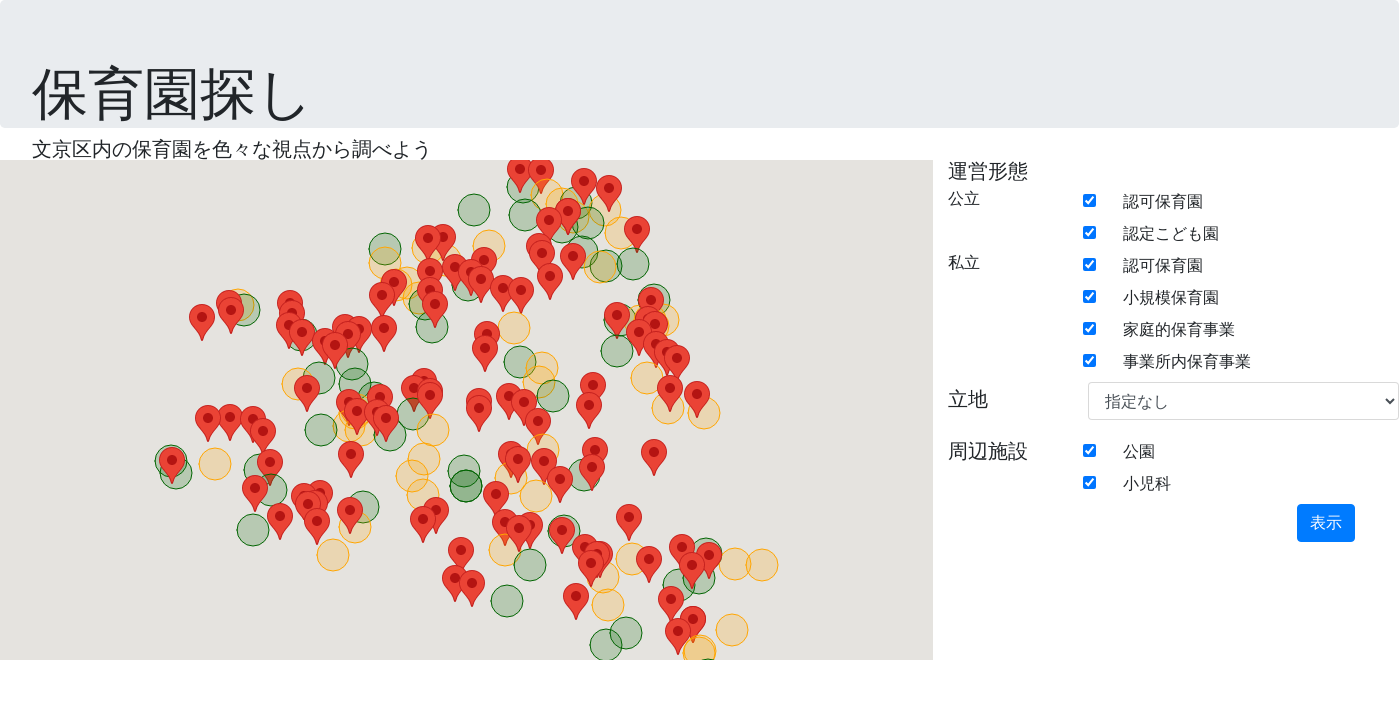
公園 (1139, 451)
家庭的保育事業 (1179, 329)
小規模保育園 (1171, 297)
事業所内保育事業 (1187, 361)
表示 (1326, 522)
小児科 (1147, 483)
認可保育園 (1163, 201)
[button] (270, 467)
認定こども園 (1171, 233)
